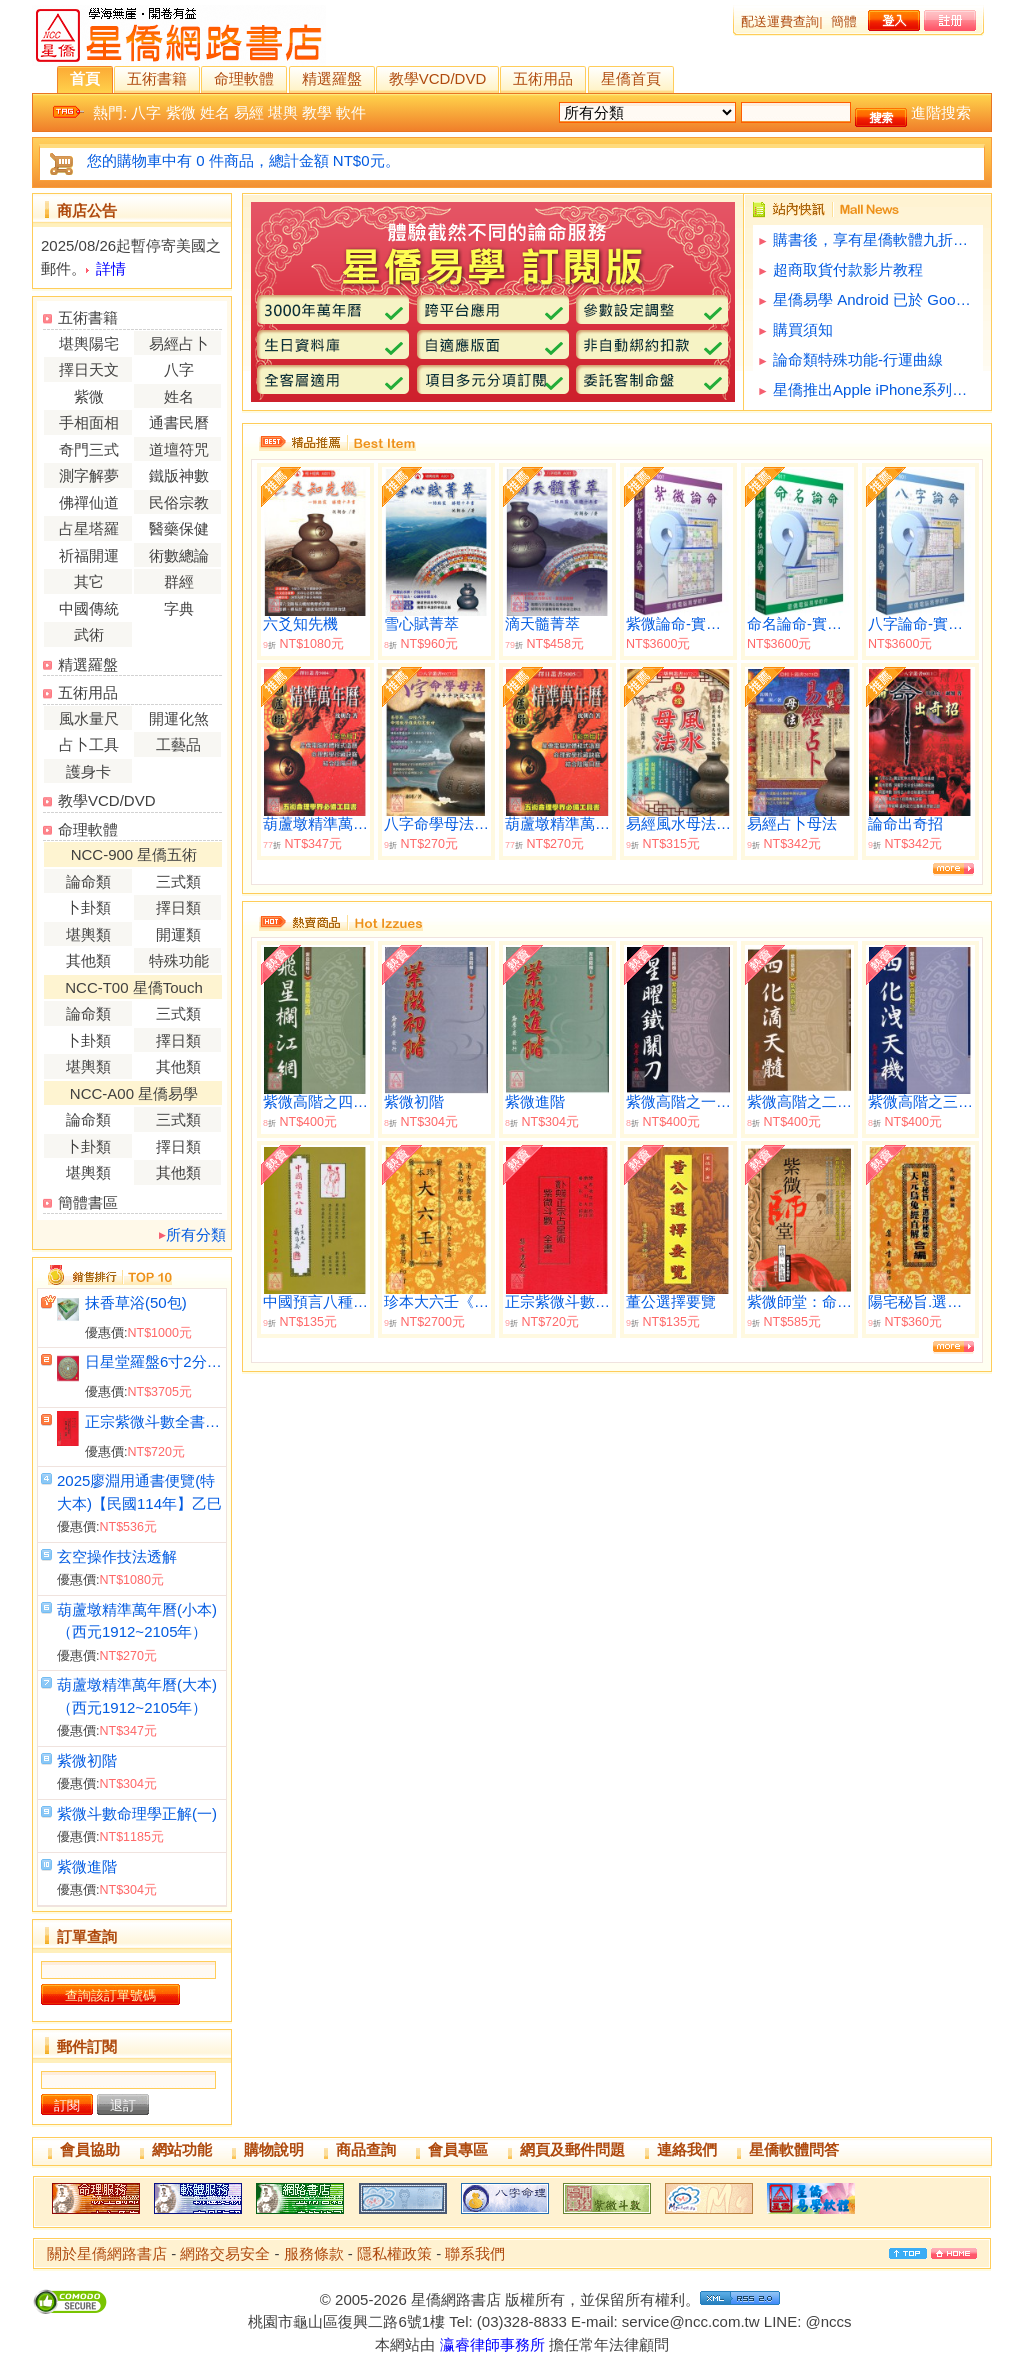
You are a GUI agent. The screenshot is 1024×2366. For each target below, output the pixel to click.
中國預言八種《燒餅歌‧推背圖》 (315, 1302)
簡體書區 (88, 1202)
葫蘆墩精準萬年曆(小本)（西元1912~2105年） (557, 824)
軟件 (351, 112)
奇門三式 (89, 449)
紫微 (181, 112)
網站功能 (182, 2149)
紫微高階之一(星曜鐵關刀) (678, 1102)
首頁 (85, 78)
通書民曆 (179, 422)
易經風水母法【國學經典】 (678, 824)
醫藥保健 (179, 528)
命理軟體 (244, 78)
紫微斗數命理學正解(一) (137, 1813)
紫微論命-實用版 (678, 624)
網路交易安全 (225, 2253)
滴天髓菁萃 (542, 624)
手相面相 (89, 422)
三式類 (178, 881)
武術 (89, 634)
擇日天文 (89, 369)
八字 (146, 112)
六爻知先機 (300, 624)
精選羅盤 (332, 78)
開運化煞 (179, 718)
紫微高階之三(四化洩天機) (920, 1102)
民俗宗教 (179, 502)
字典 (179, 608)
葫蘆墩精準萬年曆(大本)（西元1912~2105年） (315, 824)
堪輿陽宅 (89, 343)
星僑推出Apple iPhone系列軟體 (875, 389)
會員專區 (458, 2149)
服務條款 (314, 2253)
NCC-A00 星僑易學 (134, 1093)
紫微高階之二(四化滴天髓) (799, 1102)
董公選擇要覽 (671, 1302)
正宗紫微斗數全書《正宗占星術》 (153, 1421)
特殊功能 (179, 960)
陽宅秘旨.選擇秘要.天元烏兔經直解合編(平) (920, 1302)
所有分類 (196, 1234)
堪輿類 (88, 934)
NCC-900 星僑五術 (134, 854)
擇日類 (178, 907)
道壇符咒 (179, 449)
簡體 (844, 21)
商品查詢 (366, 2149)
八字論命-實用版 (920, 624)
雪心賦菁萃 (421, 624)
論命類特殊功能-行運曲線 (858, 359)
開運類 (178, 934)
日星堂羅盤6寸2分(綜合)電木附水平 (153, 1361)
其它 (89, 581)
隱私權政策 (394, 2253)
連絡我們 (687, 2149)
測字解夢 (89, 475)
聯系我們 (475, 2253)
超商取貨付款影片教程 (848, 269)
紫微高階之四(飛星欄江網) (315, 1102)
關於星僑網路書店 (107, 2253)
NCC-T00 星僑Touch (134, 987)
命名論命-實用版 (799, 624)
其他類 (88, 960)
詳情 (111, 268)
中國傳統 (89, 608)
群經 (179, 581)
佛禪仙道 (89, 502)
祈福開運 (89, 555)
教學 (317, 112)
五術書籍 (157, 78)
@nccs (828, 2321)
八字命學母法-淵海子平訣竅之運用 (436, 824)
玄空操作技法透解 (117, 1556)
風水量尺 (89, 718)
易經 (249, 112)
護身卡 (88, 771)
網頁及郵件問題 (572, 2149)
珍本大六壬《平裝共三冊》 (436, 1302)
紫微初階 (87, 1760)
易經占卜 (179, 343)
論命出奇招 (905, 824)
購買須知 (803, 329)
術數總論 (179, 555)
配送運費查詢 (780, 21)
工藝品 (178, 744)
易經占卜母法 (792, 824)
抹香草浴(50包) (136, 1302)
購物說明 (274, 2149)
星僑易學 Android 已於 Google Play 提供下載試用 (875, 299)
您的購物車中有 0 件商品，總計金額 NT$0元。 (243, 160)
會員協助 (90, 2149)
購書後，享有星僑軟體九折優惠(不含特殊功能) (875, 239)
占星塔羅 (89, 528)
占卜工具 (89, 744)
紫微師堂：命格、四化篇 (799, 1302)
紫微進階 (87, 1866)
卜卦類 (88, 907)
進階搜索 (941, 112)
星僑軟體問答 (794, 2149)
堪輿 (283, 112)
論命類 (88, 881)
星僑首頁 (631, 78)
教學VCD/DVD (438, 78)
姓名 (215, 112)
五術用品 (543, 78)
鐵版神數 (179, 475)
